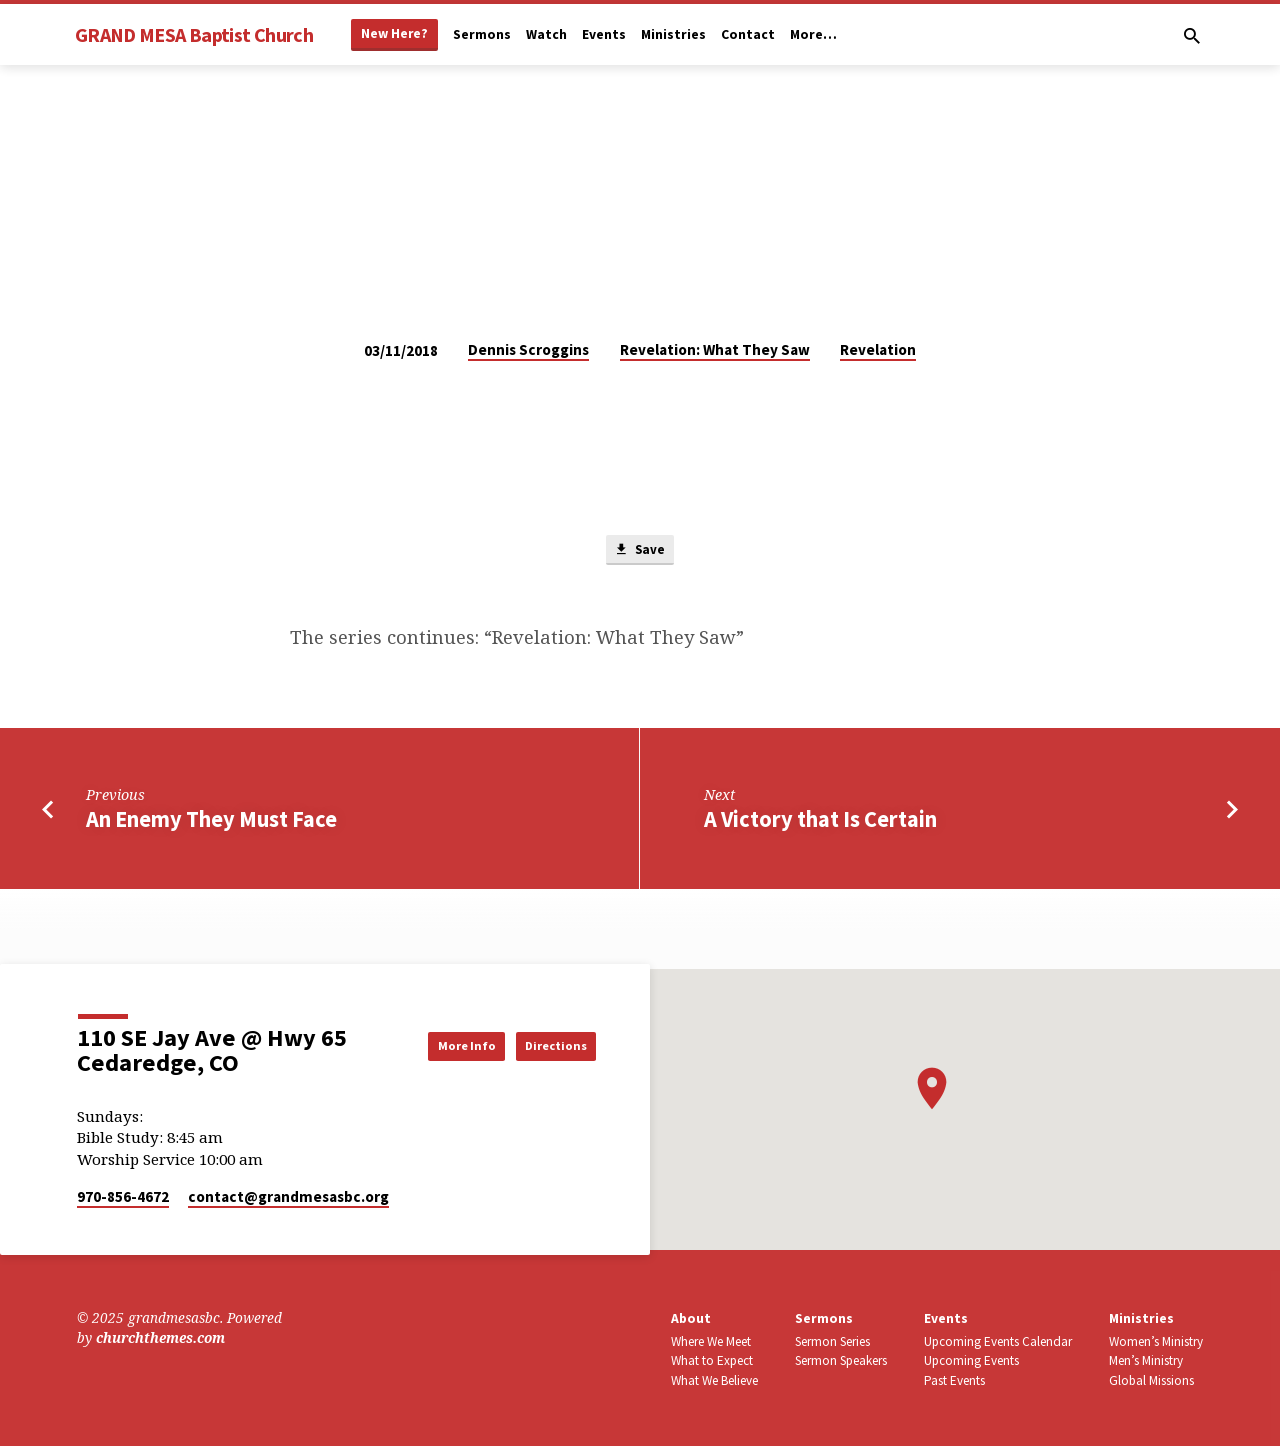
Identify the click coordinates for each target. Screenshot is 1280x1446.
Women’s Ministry (1156, 1341)
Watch (546, 34)
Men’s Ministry (1146, 1360)
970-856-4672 (123, 1196)
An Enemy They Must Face (211, 823)
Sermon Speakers (841, 1360)
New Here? (394, 33)
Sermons (482, 34)
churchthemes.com (160, 1337)
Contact (748, 34)
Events (604, 34)
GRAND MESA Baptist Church (194, 34)
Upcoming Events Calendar (998, 1341)
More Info (434, 1045)
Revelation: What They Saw (715, 349)
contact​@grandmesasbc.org (288, 1196)
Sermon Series (832, 1341)
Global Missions (1151, 1380)
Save (640, 552)
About (691, 1318)
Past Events (954, 1380)
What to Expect (712, 1360)
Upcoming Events (971, 1360)
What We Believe (714, 1380)
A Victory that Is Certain (820, 823)
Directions (545, 1045)
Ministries (673, 34)
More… (813, 34)
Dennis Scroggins (528, 349)
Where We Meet (711, 1341)
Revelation (878, 349)
